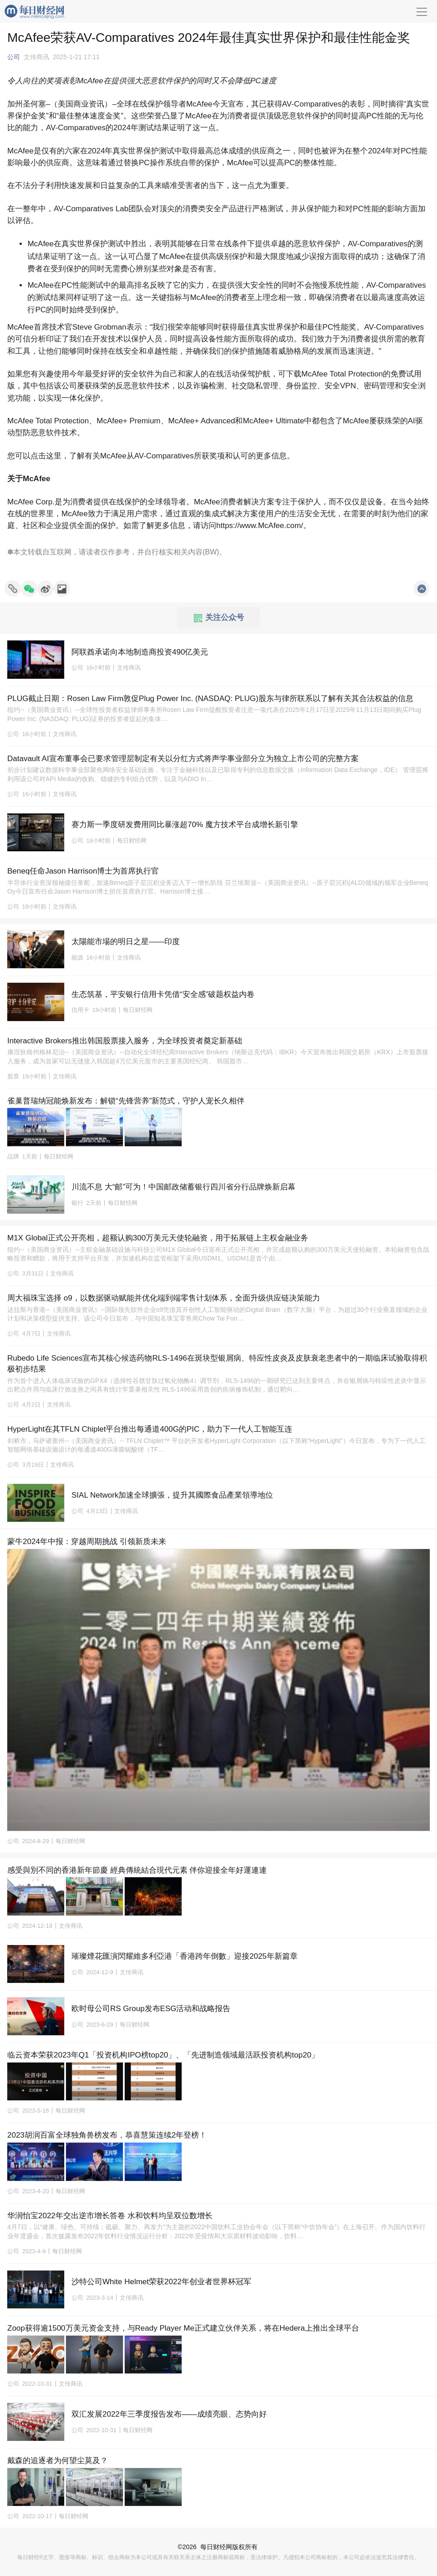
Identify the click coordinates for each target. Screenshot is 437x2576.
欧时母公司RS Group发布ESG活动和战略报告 (151, 2008)
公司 (13, 57)
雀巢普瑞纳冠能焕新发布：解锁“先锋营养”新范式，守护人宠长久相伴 (125, 1101)
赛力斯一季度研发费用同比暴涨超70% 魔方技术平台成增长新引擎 (184, 824)
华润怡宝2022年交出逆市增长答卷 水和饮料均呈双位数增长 (110, 2215)
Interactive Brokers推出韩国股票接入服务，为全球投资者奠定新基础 (124, 1040)
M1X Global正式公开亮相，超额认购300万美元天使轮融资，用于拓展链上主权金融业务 (157, 1238)
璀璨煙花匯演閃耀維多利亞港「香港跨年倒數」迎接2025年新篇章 (184, 1956)
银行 (77, 1202)
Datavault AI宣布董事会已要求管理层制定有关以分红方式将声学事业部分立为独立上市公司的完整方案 (183, 758)
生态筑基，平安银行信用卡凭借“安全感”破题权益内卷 (162, 994)
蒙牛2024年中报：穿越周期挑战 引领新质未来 (86, 1541)
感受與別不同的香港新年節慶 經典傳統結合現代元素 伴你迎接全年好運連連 (137, 1870)
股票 (13, 1076)
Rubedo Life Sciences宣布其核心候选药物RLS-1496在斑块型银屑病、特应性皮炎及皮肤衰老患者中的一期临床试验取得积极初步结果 (217, 1363)
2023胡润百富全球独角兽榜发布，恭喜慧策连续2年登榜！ (107, 2135)
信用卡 (80, 1009)
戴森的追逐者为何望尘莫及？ (57, 2460)
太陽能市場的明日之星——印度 (125, 941)
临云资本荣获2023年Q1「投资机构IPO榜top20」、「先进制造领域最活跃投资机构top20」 (163, 2055)
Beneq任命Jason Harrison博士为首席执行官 (83, 871)
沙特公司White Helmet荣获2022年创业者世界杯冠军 (161, 2281)
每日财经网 (216, 2547)
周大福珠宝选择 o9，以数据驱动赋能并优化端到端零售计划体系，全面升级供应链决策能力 (163, 1298)
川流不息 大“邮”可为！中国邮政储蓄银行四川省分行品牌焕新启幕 (183, 1187)
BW (211, 552)
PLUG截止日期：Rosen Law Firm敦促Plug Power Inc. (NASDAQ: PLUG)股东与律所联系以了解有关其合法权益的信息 (210, 698)
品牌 (13, 1156)
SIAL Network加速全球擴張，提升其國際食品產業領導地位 (172, 1495)
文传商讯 (36, 57)
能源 (77, 957)
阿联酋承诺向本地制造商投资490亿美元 (139, 652)
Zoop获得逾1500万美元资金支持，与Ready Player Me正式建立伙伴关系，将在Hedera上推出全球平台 (183, 2328)
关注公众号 (219, 617)
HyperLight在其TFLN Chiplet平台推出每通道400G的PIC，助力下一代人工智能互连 (149, 1429)
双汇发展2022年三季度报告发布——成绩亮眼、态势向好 (169, 2414)
